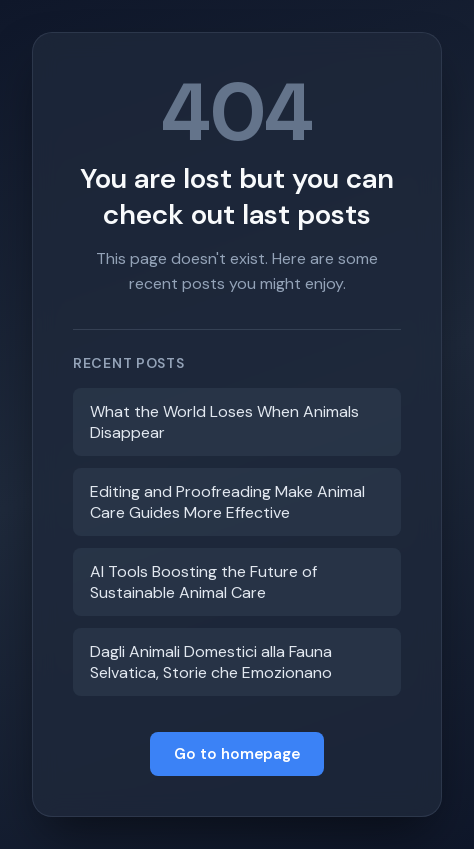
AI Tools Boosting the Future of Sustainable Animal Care (203, 582)
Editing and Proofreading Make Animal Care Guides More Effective (227, 502)
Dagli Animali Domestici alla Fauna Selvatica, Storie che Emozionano (211, 662)
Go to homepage (237, 754)
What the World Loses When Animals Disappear (224, 422)
